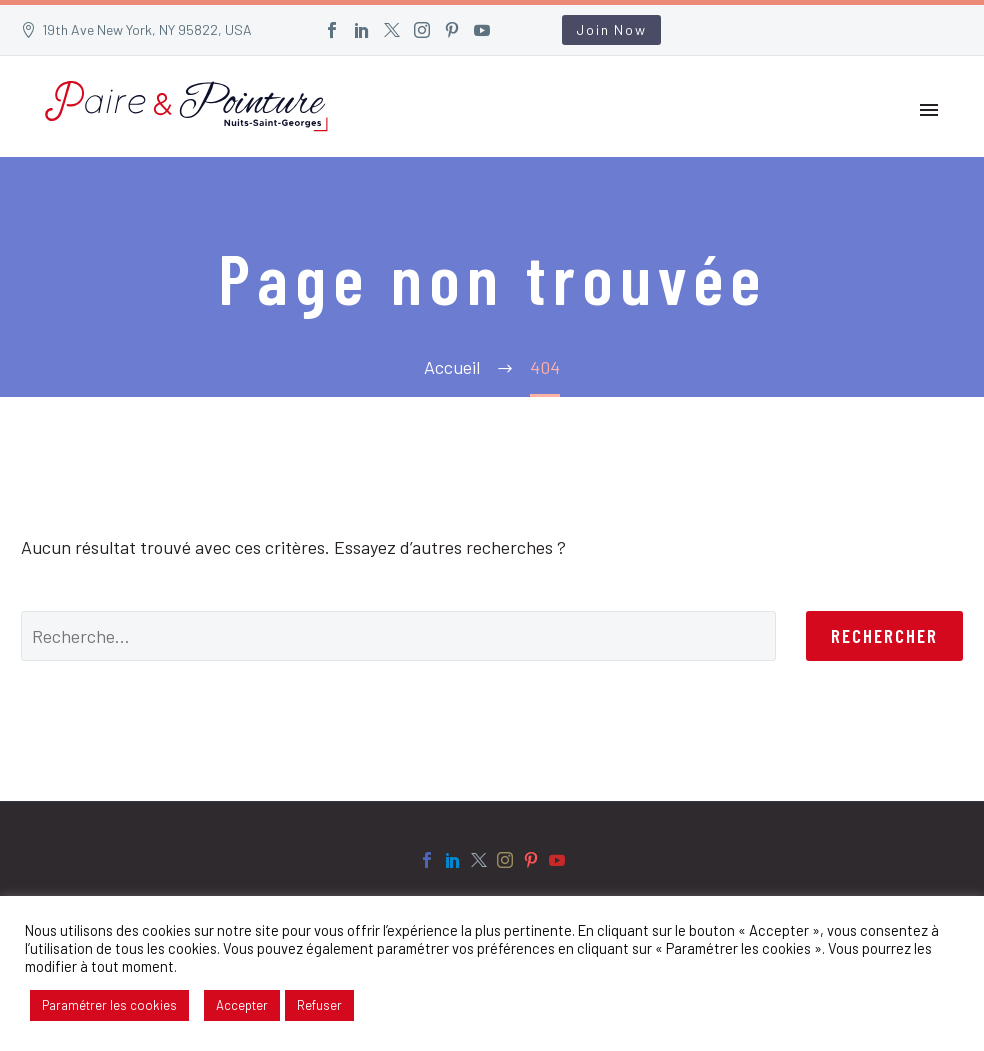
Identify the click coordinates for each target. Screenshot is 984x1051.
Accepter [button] (242, 1005)
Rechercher (884, 635)
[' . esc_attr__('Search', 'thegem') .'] (398, 636)
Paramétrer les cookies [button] (109, 1005)
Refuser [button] (319, 1005)
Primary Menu (929, 110)
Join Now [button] (611, 29)
